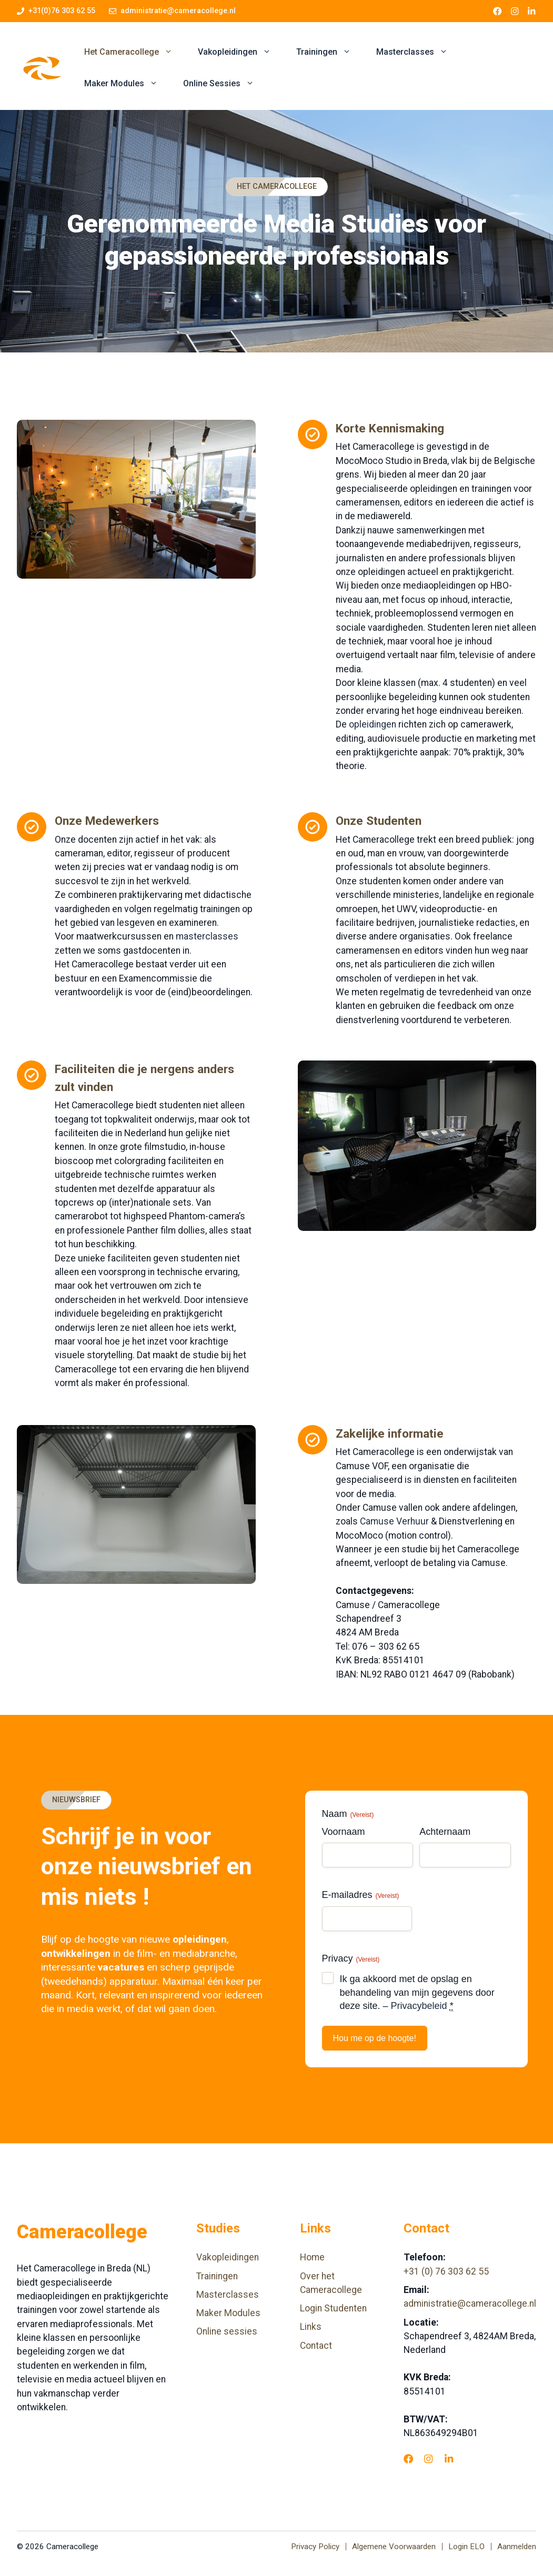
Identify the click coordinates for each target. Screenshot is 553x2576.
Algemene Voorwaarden (394, 2546)
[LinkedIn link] (531, 11)
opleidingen (372, 724)
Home (312, 2257)
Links (310, 2326)
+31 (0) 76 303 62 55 (446, 2271)
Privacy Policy (315, 2546)
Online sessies (226, 2331)
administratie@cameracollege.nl (178, 10)
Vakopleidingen (241, 52)
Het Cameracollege (134, 52)
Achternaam (444, 1831)
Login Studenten (333, 2308)
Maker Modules (127, 83)
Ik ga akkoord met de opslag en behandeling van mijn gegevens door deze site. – (417, 1993)
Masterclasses (418, 52)
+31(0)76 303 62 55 (61, 10)
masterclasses (207, 936)
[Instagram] (428, 2458)
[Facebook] (408, 2458)
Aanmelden (516, 2546)
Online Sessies (225, 83)
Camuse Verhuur (394, 1521)
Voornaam (343, 1831)
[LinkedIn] (449, 2458)
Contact (316, 2345)
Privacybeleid (419, 2006)
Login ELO (466, 2546)
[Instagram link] (514, 11)
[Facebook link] (497, 11)
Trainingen (330, 52)
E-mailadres (360, 1895)
